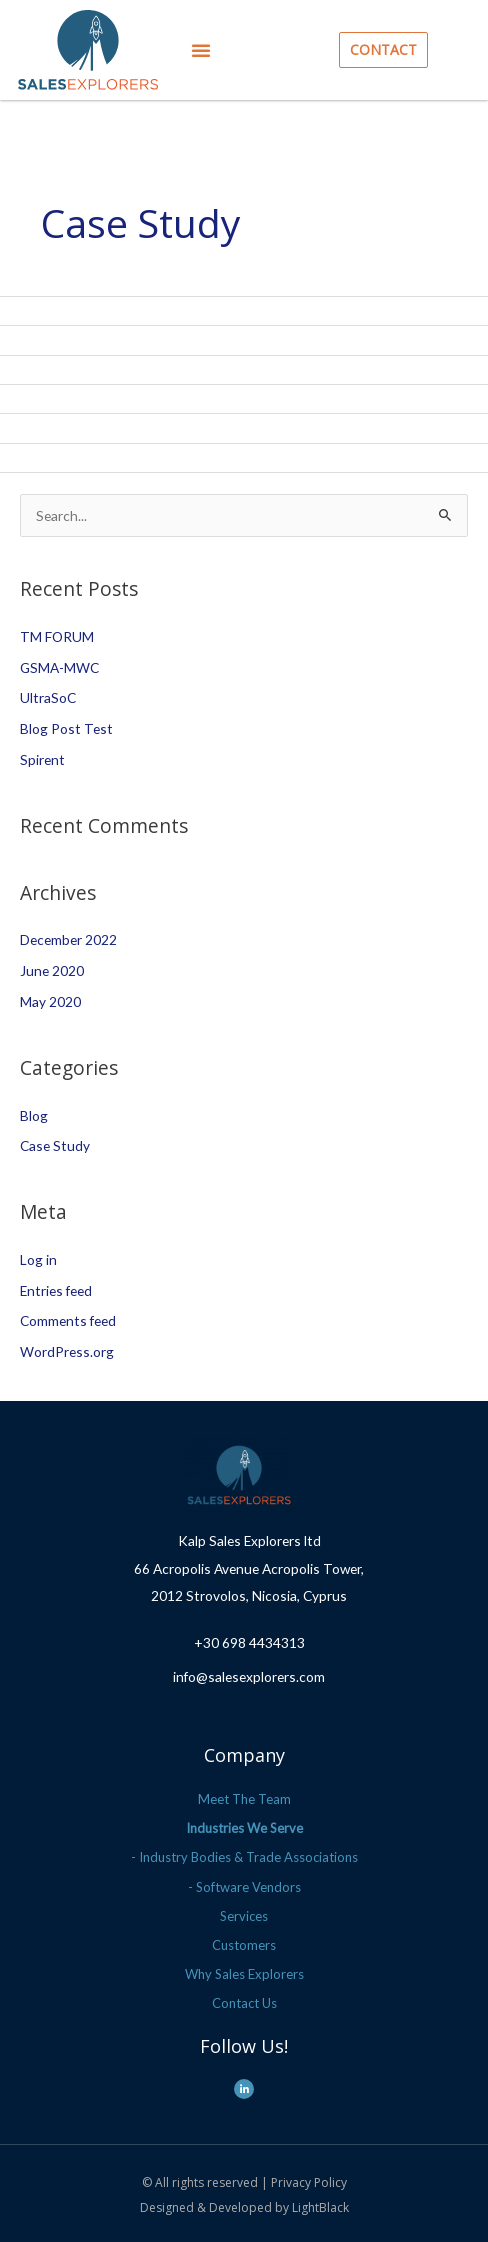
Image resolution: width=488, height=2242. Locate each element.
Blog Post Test (66, 728)
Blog (34, 1115)
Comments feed (68, 1320)
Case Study (55, 1145)
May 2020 (50, 1001)
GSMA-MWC (59, 667)
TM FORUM (57, 636)
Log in (38, 1259)
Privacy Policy (309, 2182)
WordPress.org (67, 1351)
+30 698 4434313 (249, 1642)
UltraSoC (48, 697)
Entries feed (56, 1290)
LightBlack (320, 2207)
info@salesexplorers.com (249, 1676)
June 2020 (52, 970)
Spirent (42, 759)
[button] (201, 50)
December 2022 (68, 939)
